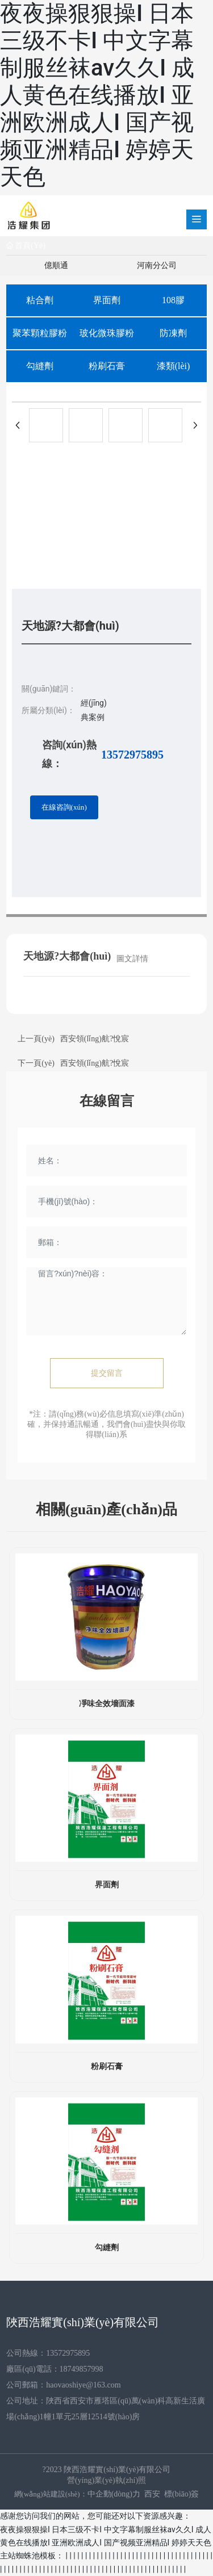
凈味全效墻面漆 (107, 1703)
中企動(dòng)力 (113, 2494)
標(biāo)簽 (181, 2494)
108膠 (173, 300)
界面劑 (106, 300)
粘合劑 (39, 300)
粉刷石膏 (107, 366)
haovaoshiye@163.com (83, 2385)
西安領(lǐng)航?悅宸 (94, 1038)
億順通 (56, 265)
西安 (152, 2494)
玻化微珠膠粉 (107, 333)
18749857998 (81, 2369)
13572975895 (132, 754)
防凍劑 (173, 333)
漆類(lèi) (173, 366)
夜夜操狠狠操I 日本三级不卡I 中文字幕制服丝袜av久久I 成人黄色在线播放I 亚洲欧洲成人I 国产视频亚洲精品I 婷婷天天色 (97, 95)
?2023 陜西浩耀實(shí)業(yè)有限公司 (107, 2469)
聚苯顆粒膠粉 (39, 333)
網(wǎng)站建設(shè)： (50, 2494)
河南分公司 (157, 265)
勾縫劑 (39, 366)
